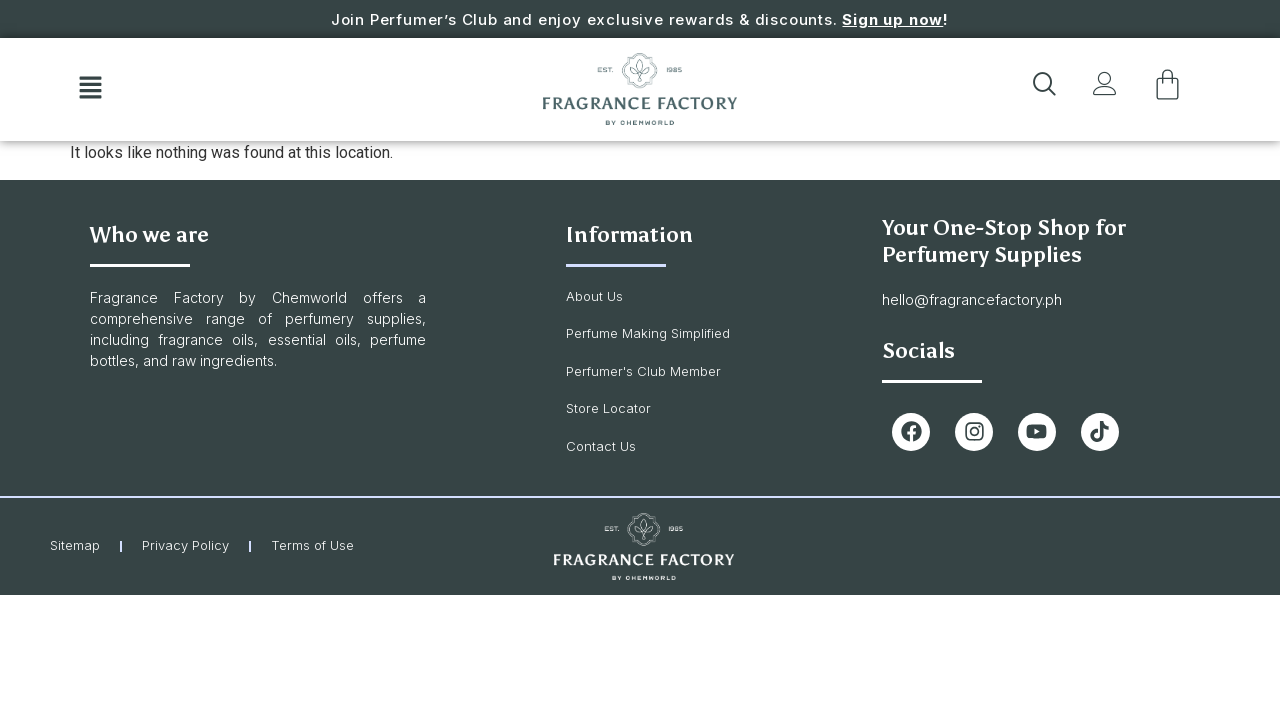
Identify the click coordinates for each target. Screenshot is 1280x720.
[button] (90, 89)
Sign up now (892, 19)
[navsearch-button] (1040, 89)
